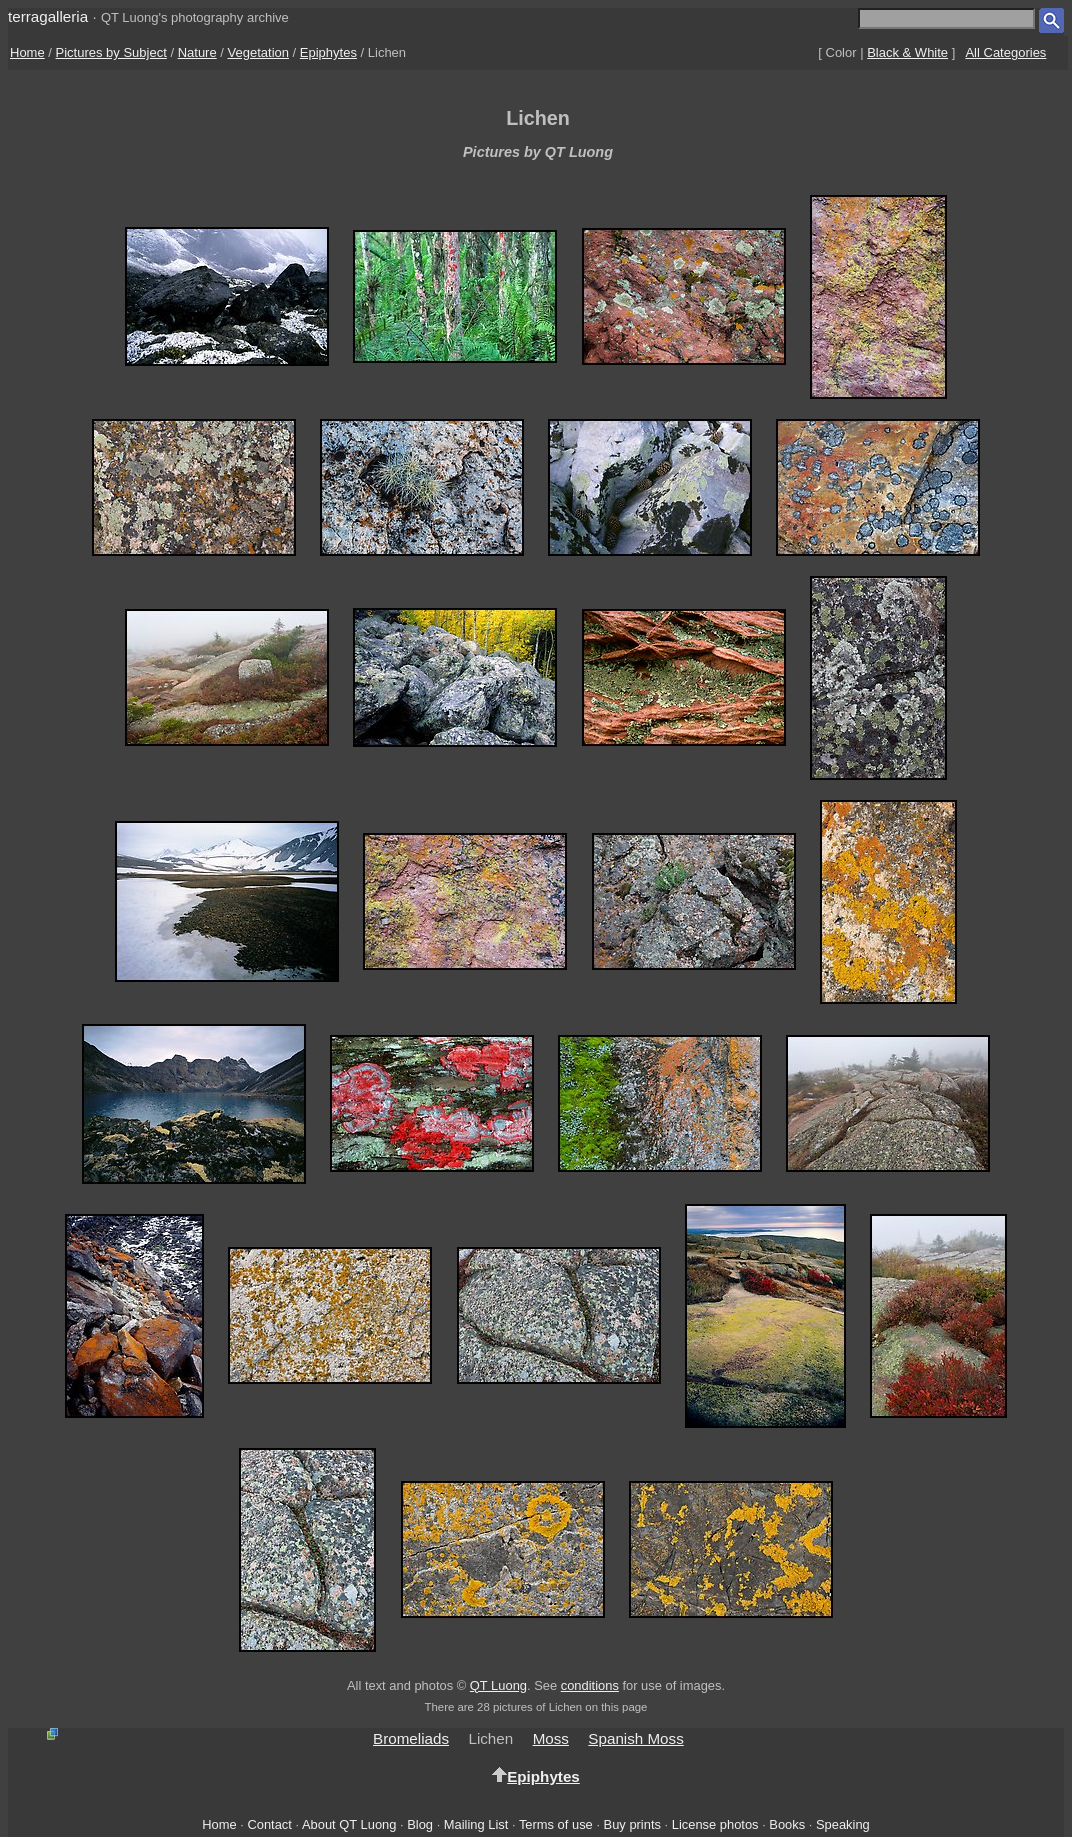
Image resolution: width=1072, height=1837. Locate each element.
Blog (420, 1824)
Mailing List (476, 1824)
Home (27, 52)
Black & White (907, 52)
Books (787, 1824)
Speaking (843, 1824)
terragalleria (48, 16)
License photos (715, 1824)
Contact (269, 1824)
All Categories (1005, 52)
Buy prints (632, 1824)
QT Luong (498, 1685)
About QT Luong (349, 1824)
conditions (590, 1685)
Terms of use (556, 1824)
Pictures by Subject (111, 52)
